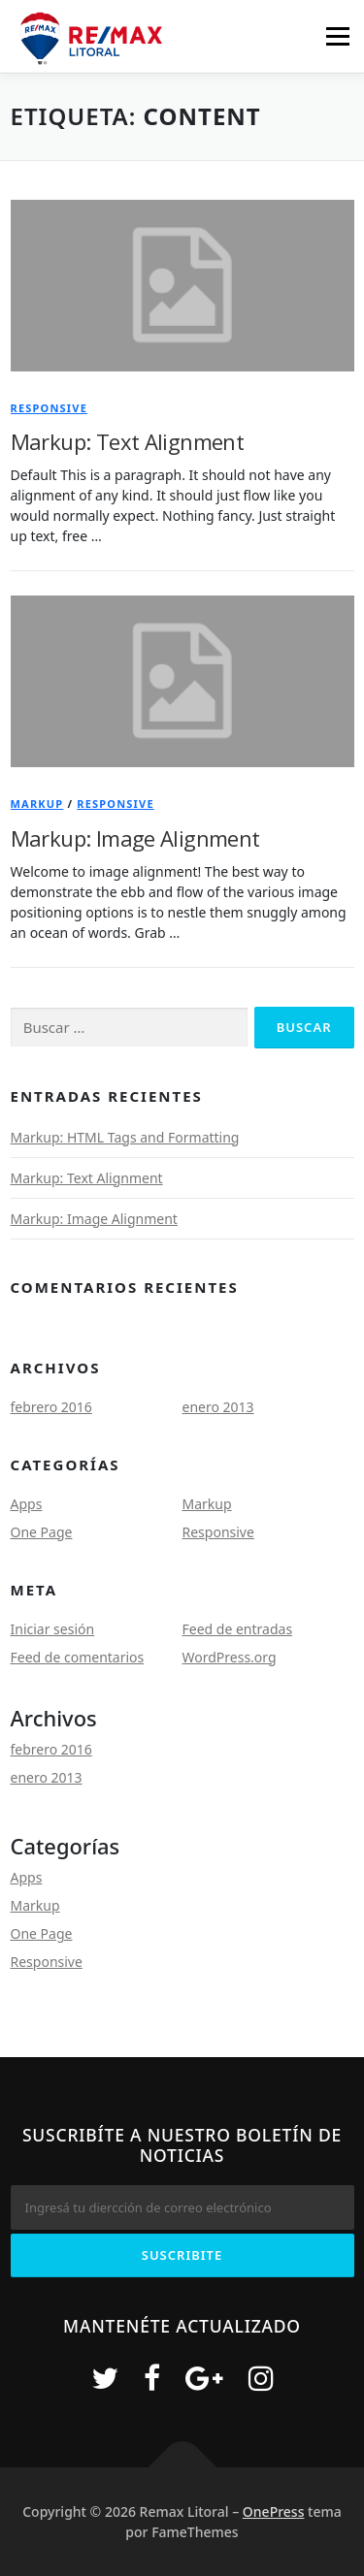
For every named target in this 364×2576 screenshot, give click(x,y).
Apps (27, 1504)
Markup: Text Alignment (128, 441)
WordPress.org (229, 1657)
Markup (37, 803)
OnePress (274, 2511)
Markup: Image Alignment (135, 838)
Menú (337, 36)
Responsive (49, 408)
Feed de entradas (237, 1629)
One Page (42, 1532)
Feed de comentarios (78, 1657)
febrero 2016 (51, 1407)
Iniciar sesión (53, 1629)
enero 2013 (218, 1407)
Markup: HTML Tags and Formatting (125, 1137)
